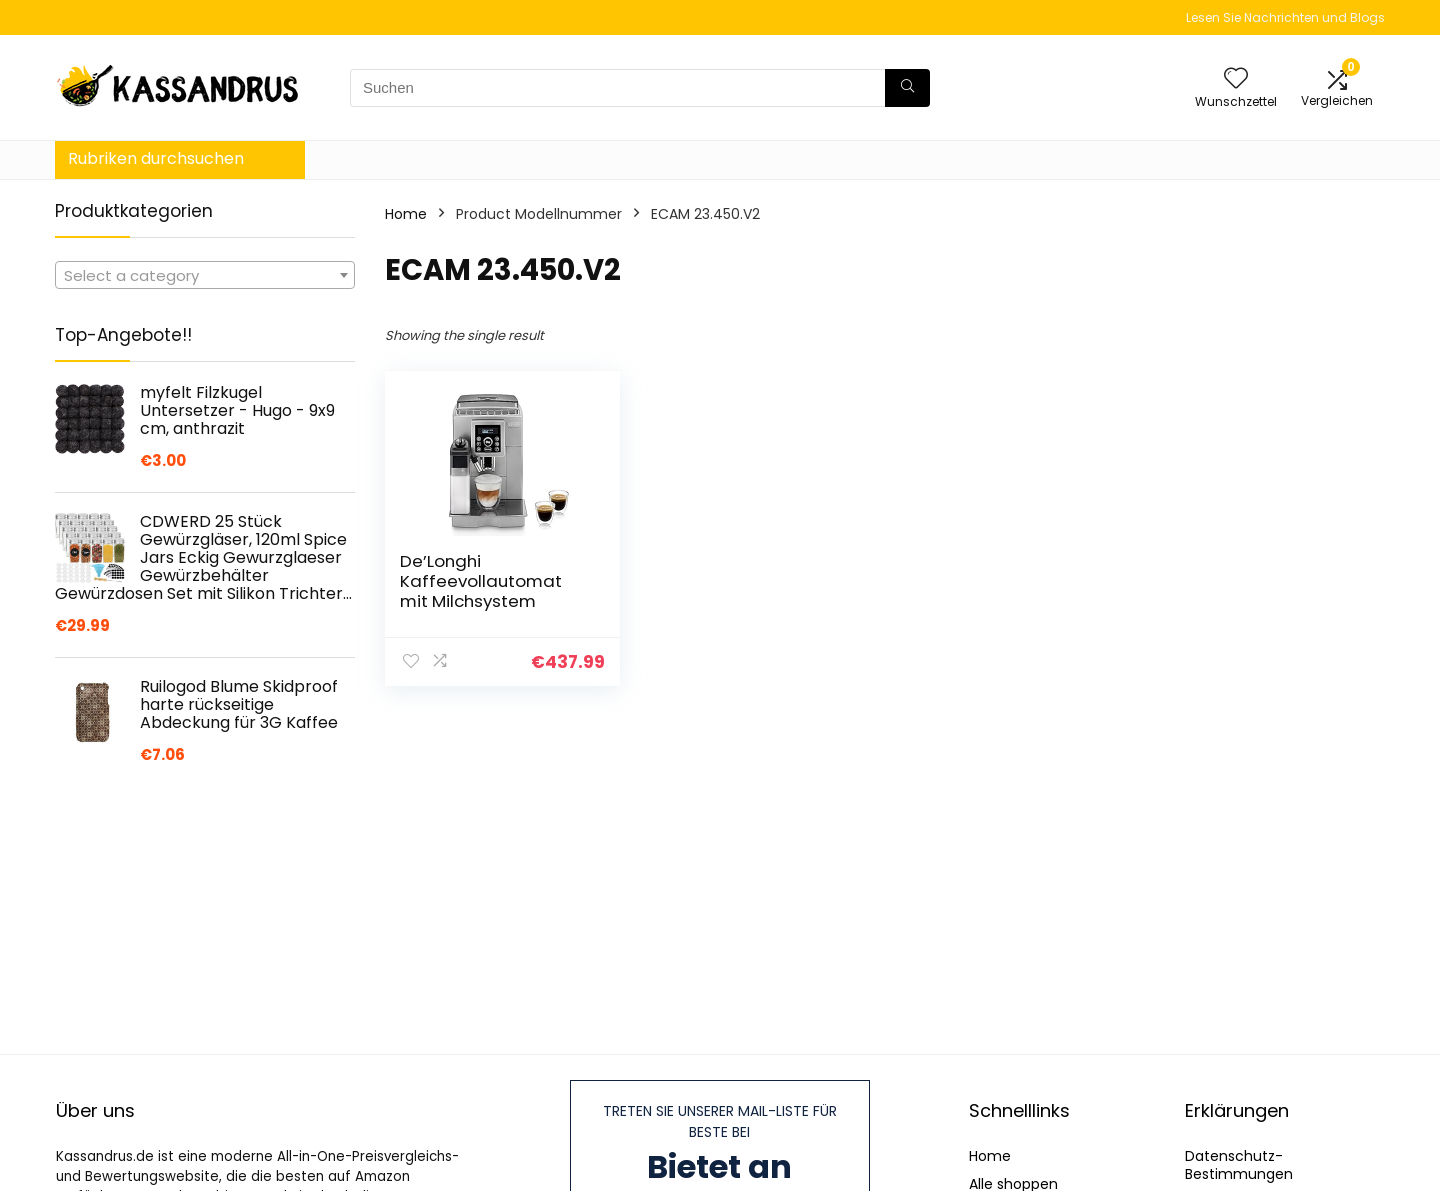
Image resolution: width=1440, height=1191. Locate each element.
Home (406, 214)
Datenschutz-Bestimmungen (1239, 1165)
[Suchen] (907, 88)
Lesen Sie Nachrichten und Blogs (1285, 17)
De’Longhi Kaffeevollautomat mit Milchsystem (481, 581)
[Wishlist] (1236, 79)
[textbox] (205, 276)
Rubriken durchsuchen (156, 158)
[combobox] (205, 275)
